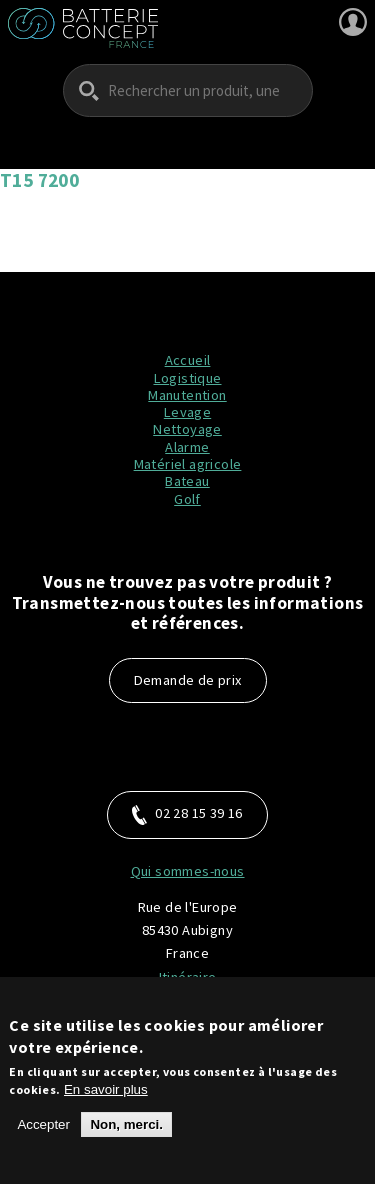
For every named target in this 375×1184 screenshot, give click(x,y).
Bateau (187, 481)
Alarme (187, 447)
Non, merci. (126, 1134)
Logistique (188, 378)
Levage (187, 412)
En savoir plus (106, 1099)
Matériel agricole (188, 464)
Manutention (187, 395)
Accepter (43, 1134)
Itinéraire (188, 977)
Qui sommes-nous (188, 871)
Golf (187, 499)
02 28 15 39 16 (187, 814)
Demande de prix (188, 680)
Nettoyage (187, 429)
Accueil (188, 360)
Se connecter (353, 22)
